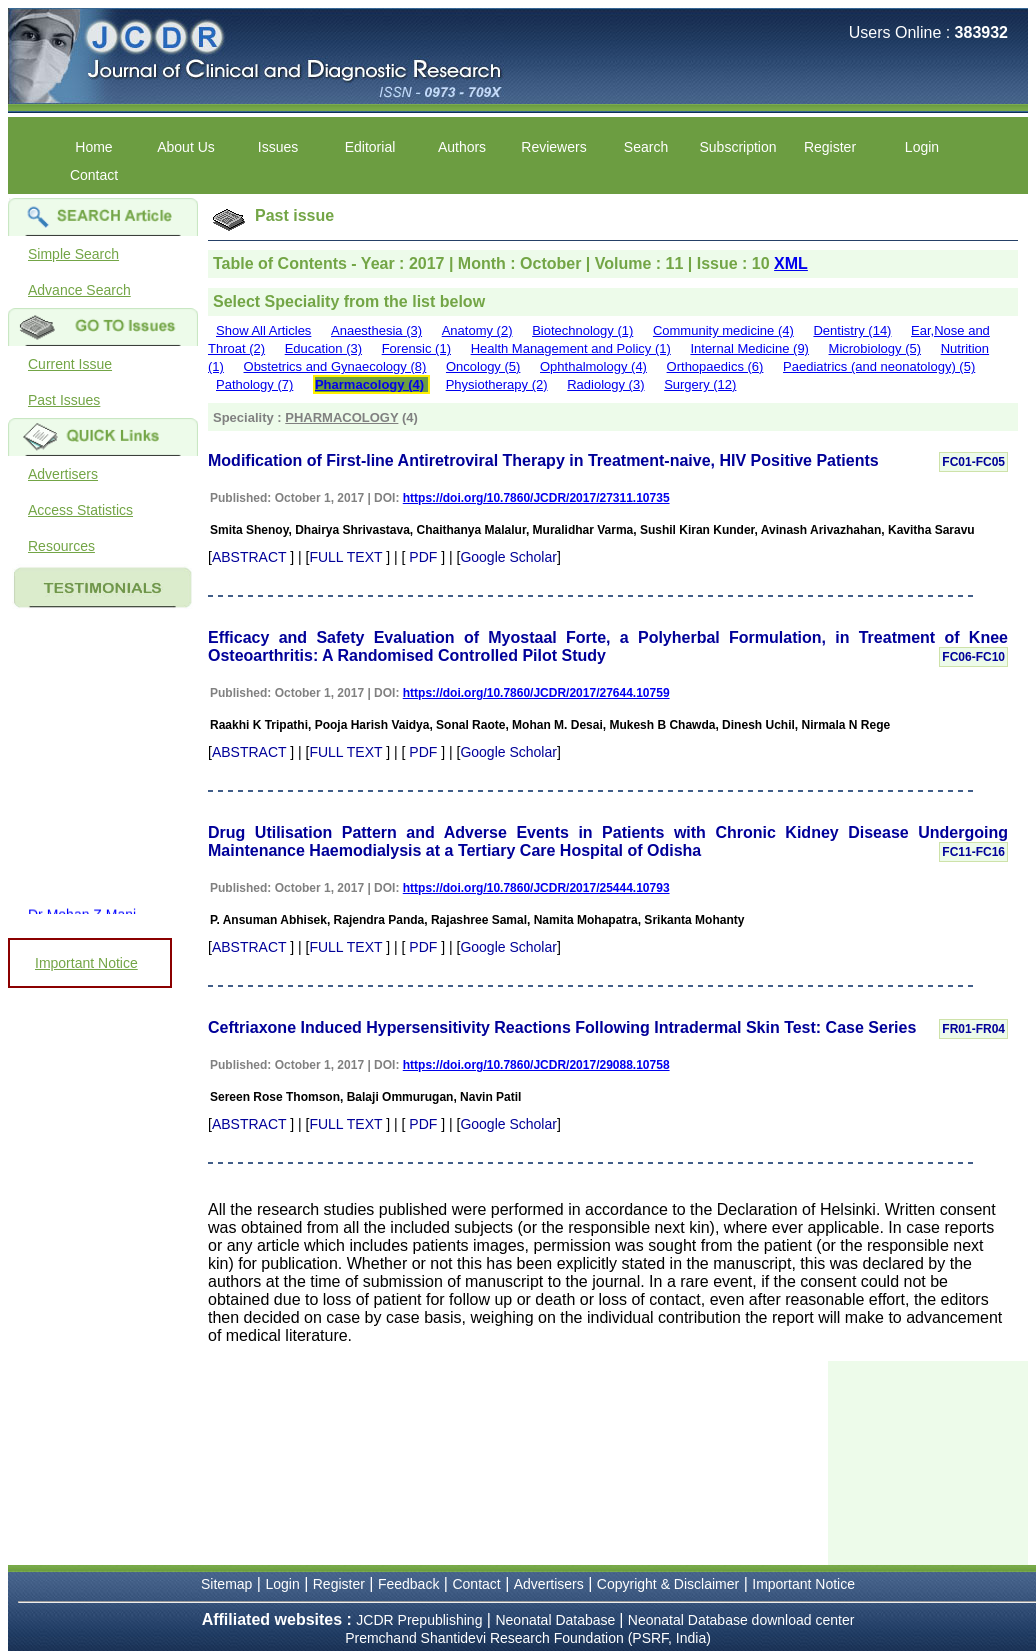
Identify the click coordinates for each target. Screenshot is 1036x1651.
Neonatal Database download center (741, 1620)
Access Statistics (80, 510)
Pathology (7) (254, 384)
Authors (462, 147)
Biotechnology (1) (582, 330)
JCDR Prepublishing (419, 1620)
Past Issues (64, 400)
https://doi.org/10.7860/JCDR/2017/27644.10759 (536, 693)
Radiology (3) (605, 384)
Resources (61, 546)
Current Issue (70, 364)
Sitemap (226, 1584)
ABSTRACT (249, 557)
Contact (94, 175)
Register (830, 147)
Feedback (408, 1584)
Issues (278, 147)
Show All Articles (263, 330)
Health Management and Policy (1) (571, 348)
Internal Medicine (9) (749, 348)
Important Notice (86, 963)
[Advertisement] (928, 1461)
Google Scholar (508, 557)
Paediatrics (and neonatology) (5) (879, 366)
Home (93, 147)
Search (646, 147)
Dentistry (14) (852, 330)
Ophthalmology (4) (593, 366)
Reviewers (553, 147)
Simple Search (73, 254)
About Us (186, 147)
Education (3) (323, 348)
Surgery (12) (700, 384)
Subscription (737, 147)
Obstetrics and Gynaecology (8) (335, 366)
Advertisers (63, 474)
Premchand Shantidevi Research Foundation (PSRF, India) (528, 1638)
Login (922, 147)
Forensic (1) (416, 348)
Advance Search (79, 290)
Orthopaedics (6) (715, 366)
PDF (423, 557)
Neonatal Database (557, 1620)
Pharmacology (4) (369, 384)
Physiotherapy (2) (497, 384)
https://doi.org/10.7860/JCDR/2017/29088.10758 (536, 1065)
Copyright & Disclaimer (668, 1584)
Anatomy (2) (477, 330)
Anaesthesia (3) (376, 330)
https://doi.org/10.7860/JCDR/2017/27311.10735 (536, 498)
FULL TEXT (345, 557)
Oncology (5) (483, 366)
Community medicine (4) (723, 330)
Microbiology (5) (875, 348)
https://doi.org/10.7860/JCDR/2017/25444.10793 (536, 888)
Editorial (370, 147)
